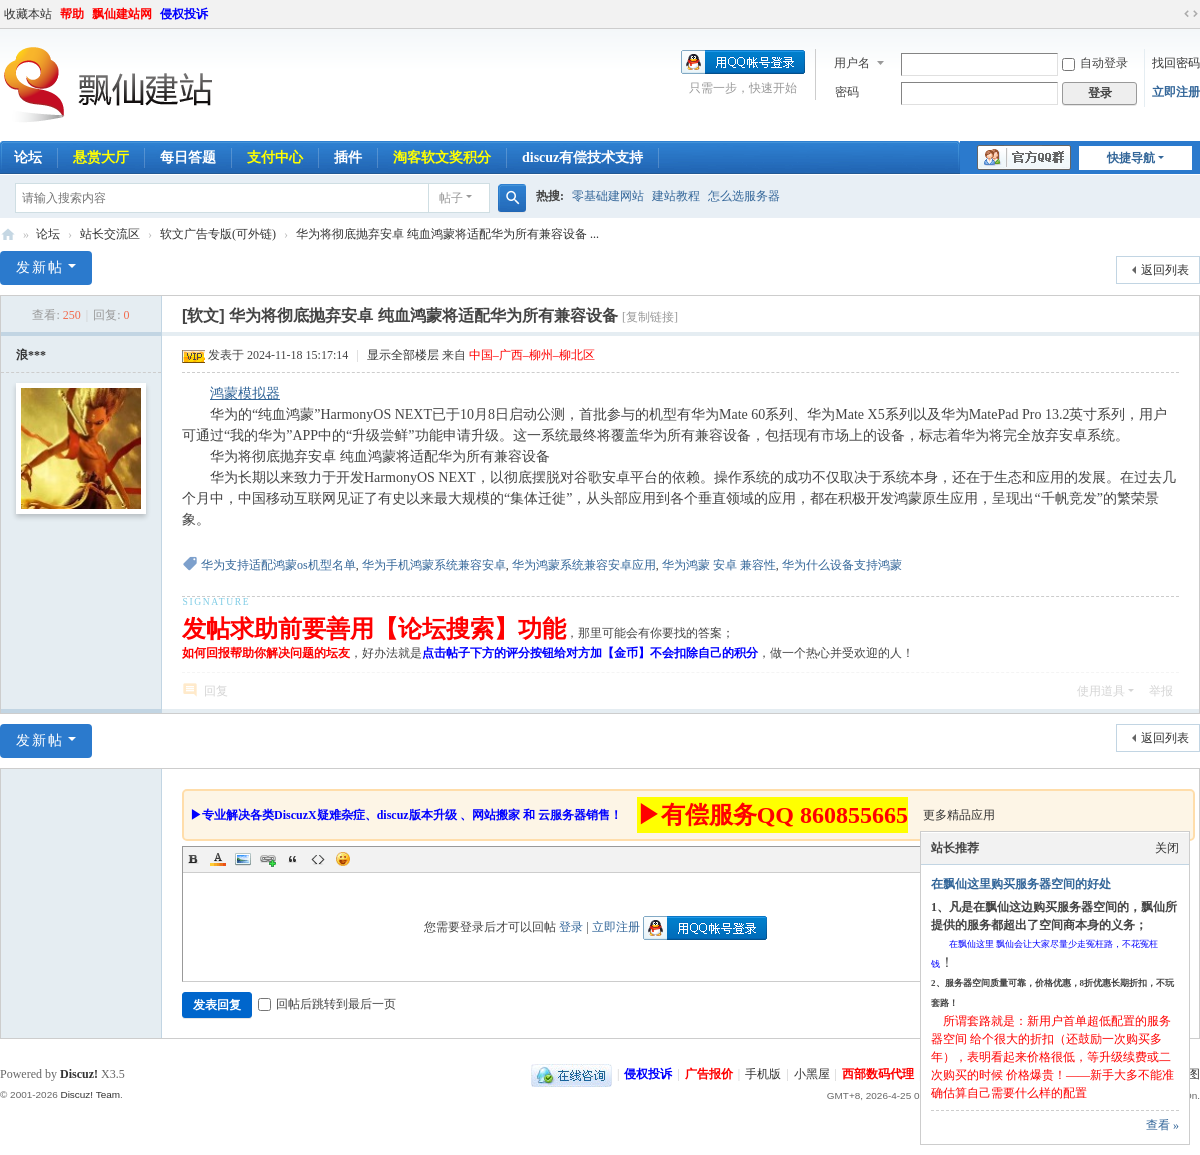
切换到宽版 (1191, 14)
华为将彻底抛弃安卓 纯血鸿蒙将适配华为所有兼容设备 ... (447, 234)
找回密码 (1176, 63)
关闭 (1167, 848)
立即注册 (1176, 92)
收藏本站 (28, 14)
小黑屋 (812, 1074)
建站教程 (676, 196)
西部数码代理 (878, 1074)
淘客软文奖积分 (442, 157)
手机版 (763, 1074)
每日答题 (188, 157)
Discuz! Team (90, 1094)
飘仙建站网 (122, 14)
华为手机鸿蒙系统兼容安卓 (434, 565)
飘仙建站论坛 (8, 234)
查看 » (1162, 1125)
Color (218, 859)
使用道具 (1101, 691)
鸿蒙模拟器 (245, 393)
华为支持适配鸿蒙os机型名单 (278, 565)
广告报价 (709, 1074)
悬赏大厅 (101, 157)
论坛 (48, 234)
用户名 (852, 63)
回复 (216, 691)
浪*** (31, 355)
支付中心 (275, 157)
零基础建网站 (608, 196)
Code (318, 859)
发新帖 (40, 267)
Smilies (343, 859)
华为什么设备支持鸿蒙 (842, 565)
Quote (293, 859)
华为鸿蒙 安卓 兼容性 (719, 565)
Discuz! (79, 1074)
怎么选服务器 (744, 196)
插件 (348, 157)
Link (268, 859)
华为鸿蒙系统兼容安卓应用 (584, 565)
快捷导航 (1131, 158)
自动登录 (1095, 63)
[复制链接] (650, 317)
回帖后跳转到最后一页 (327, 1004)
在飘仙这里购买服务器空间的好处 (1021, 884)
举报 (1161, 691)
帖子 (451, 198)
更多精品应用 (959, 815)
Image (243, 859)
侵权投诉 (184, 14)
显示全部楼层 (403, 355)
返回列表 (1165, 270)
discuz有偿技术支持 (582, 157)
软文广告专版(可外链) (218, 234)
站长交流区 (110, 234)
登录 (571, 927)
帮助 (72, 14)
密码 (847, 92)
